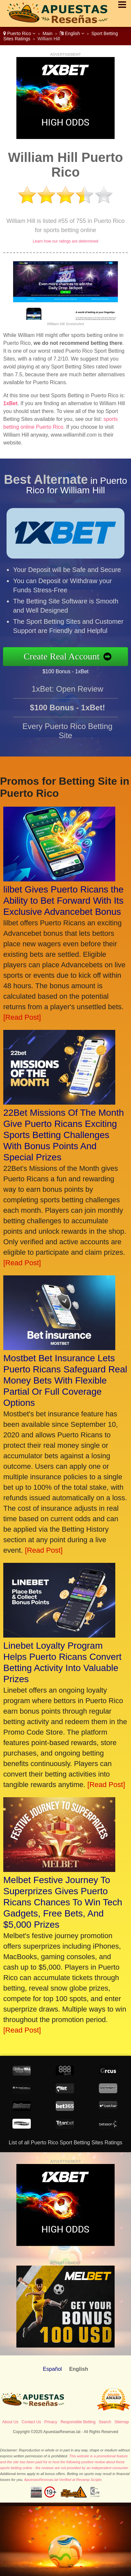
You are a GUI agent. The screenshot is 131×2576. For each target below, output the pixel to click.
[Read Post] (22, 1017)
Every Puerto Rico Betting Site (68, 734)
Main (47, 33)
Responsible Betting (78, 2422)
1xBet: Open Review (67, 692)
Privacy (50, 2422)
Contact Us (31, 2422)
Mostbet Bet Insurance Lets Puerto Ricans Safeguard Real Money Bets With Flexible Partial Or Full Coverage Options (65, 1380)
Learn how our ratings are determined (65, 241)
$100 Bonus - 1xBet (69, 671)
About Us (10, 2422)
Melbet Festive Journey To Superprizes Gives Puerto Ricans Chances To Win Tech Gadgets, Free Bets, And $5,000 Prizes (62, 1902)
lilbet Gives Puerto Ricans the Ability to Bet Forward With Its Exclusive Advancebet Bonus (63, 900)
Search (105, 2422)
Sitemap (121, 2422)
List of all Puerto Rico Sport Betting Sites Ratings (65, 2142)
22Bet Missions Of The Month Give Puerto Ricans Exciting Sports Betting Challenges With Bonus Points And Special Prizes (63, 1135)
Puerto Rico (19, 33)
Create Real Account (65, 656)
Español (52, 2369)
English (72, 33)
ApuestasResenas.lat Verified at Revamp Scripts (63, 2480)
